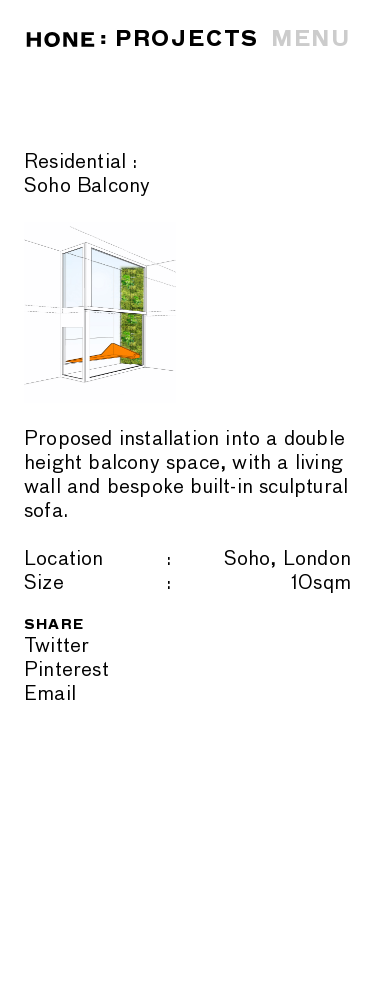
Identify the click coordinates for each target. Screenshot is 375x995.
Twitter (56, 646)
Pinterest (66, 670)
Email (50, 694)
